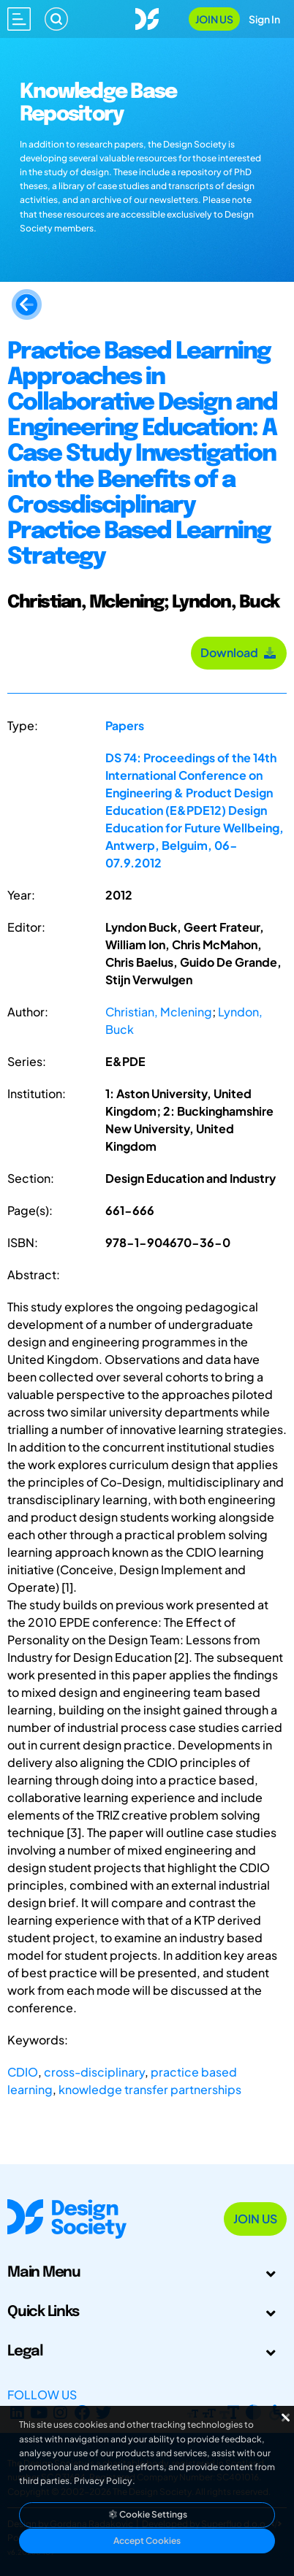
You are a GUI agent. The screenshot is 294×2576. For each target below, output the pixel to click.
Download (238, 652)
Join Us (214, 19)
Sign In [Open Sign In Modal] (264, 19)
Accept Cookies (147, 2540)
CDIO (22, 2071)
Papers (124, 725)
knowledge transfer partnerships (150, 2089)
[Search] (56, 19)
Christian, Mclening (158, 1011)
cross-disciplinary (94, 2071)
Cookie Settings (147, 2514)
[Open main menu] (19, 19)
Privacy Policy (103, 2480)
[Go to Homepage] (147, 17)
